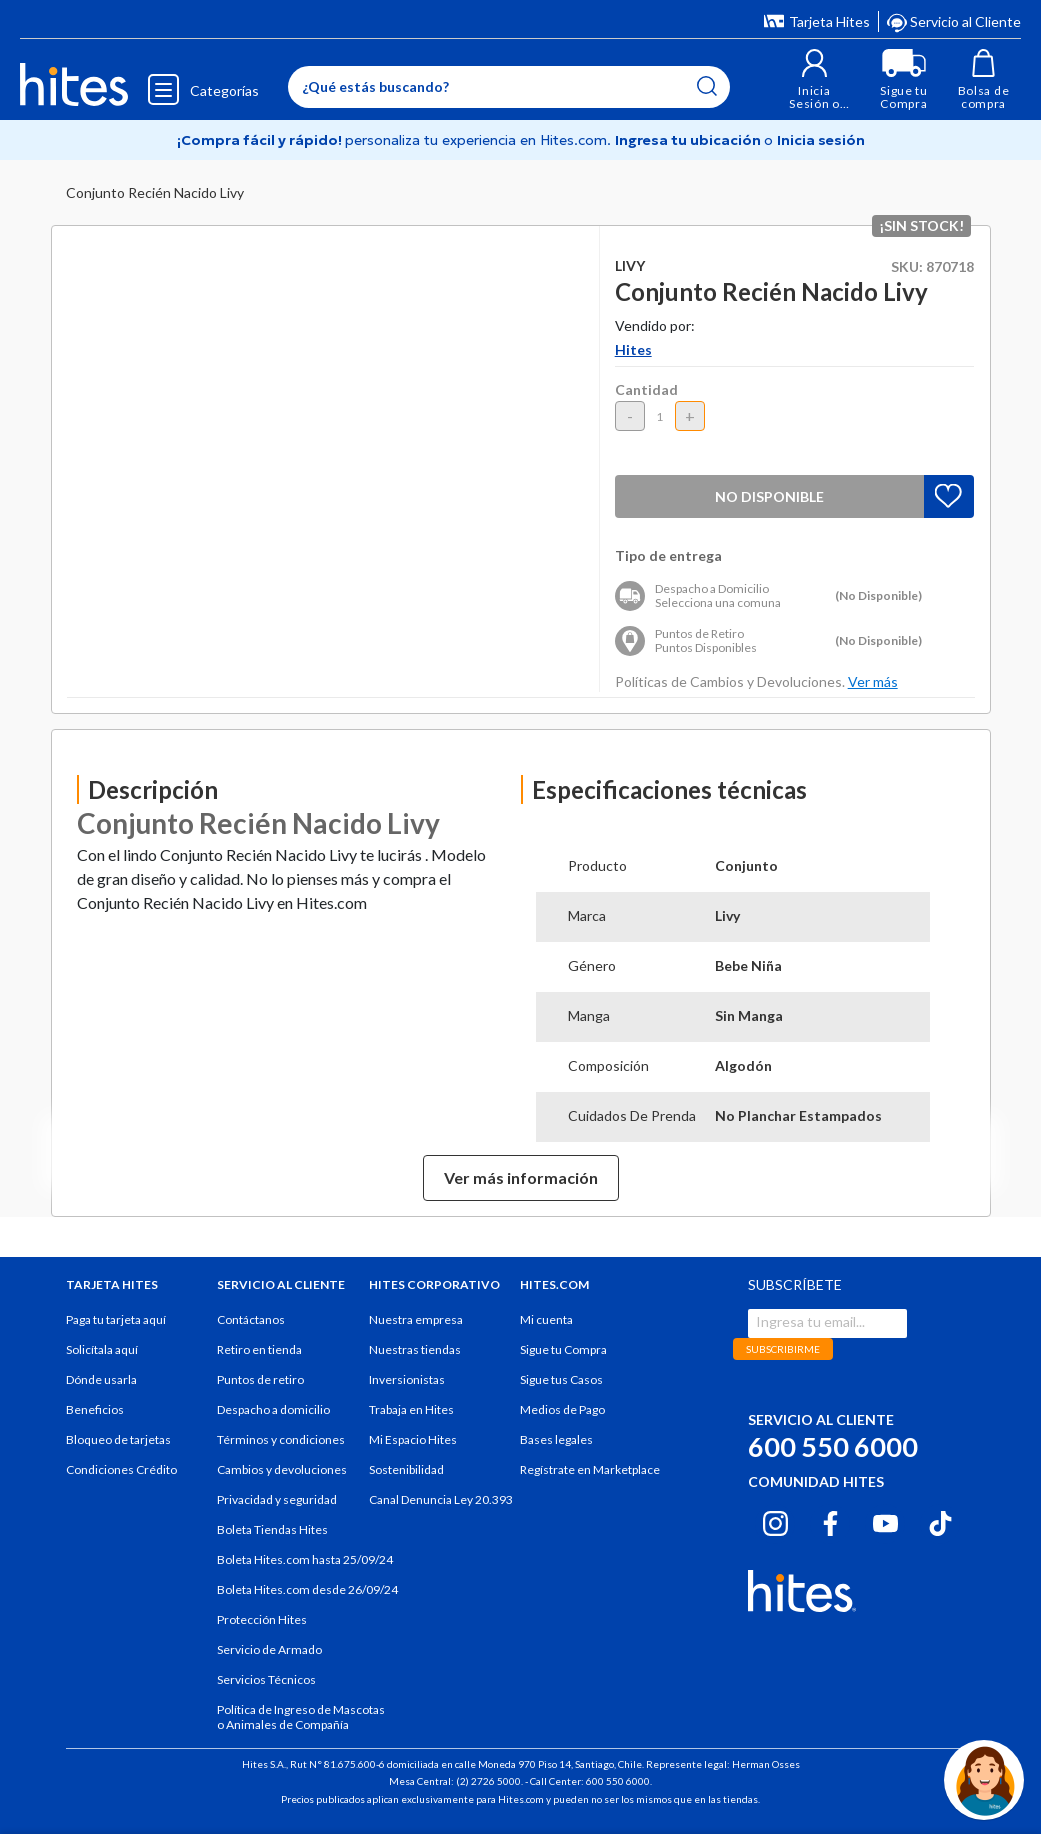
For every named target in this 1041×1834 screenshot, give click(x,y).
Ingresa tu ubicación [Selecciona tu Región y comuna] (689, 140)
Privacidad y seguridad (277, 1499)
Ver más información (521, 1177)
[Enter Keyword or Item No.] (509, 87)
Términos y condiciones (281, 1439)
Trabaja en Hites (411, 1409)
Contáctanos (251, 1319)
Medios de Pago (562, 1409)
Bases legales (556, 1439)
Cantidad (646, 389)
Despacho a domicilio (273, 1409)
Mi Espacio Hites (413, 1439)
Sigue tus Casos (561, 1379)
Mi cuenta (546, 1319)
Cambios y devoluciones (282, 1469)
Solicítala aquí (102, 1349)
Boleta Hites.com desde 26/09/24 (307, 1589)
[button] (814, 79)
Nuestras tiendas (415, 1349)
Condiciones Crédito (121, 1469)
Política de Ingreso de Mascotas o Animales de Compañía (301, 1717)
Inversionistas (407, 1379)
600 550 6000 (833, 1446)
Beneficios (95, 1409)
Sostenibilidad (406, 1469)
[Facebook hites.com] (830, 1521)
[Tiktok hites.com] (940, 1521)
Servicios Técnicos (266, 1679)
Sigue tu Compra (563, 1349)
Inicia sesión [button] (821, 140)
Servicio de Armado (269, 1649)
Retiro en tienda (259, 1349)
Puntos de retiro (260, 1379)
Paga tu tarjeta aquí (116, 1319)
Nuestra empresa (416, 1319)
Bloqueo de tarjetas (118, 1439)
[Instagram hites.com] (775, 1521)
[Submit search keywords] (707, 86)
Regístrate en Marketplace (590, 1469)
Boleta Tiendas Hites (272, 1529)
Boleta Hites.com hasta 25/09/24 (305, 1559)
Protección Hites (262, 1619)
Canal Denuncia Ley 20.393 (441, 1499)
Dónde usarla (101, 1379)
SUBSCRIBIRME (783, 1349)
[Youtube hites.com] (885, 1521)
